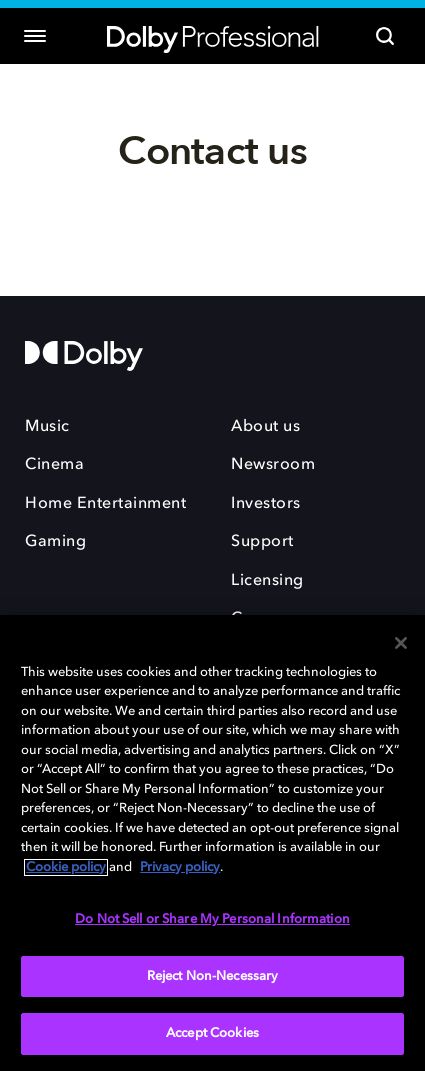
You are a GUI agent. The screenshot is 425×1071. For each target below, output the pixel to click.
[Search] (385, 36)
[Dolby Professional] (213, 36)
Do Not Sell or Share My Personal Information (212, 919)
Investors (266, 504)
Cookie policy (66, 867)
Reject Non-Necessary (213, 976)
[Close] (401, 643)
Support (262, 542)
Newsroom (273, 465)
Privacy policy (180, 867)
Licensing (267, 581)
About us (265, 427)
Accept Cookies (212, 1033)
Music (47, 427)
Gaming (55, 542)
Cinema (54, 465)
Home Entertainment (105, 504)
